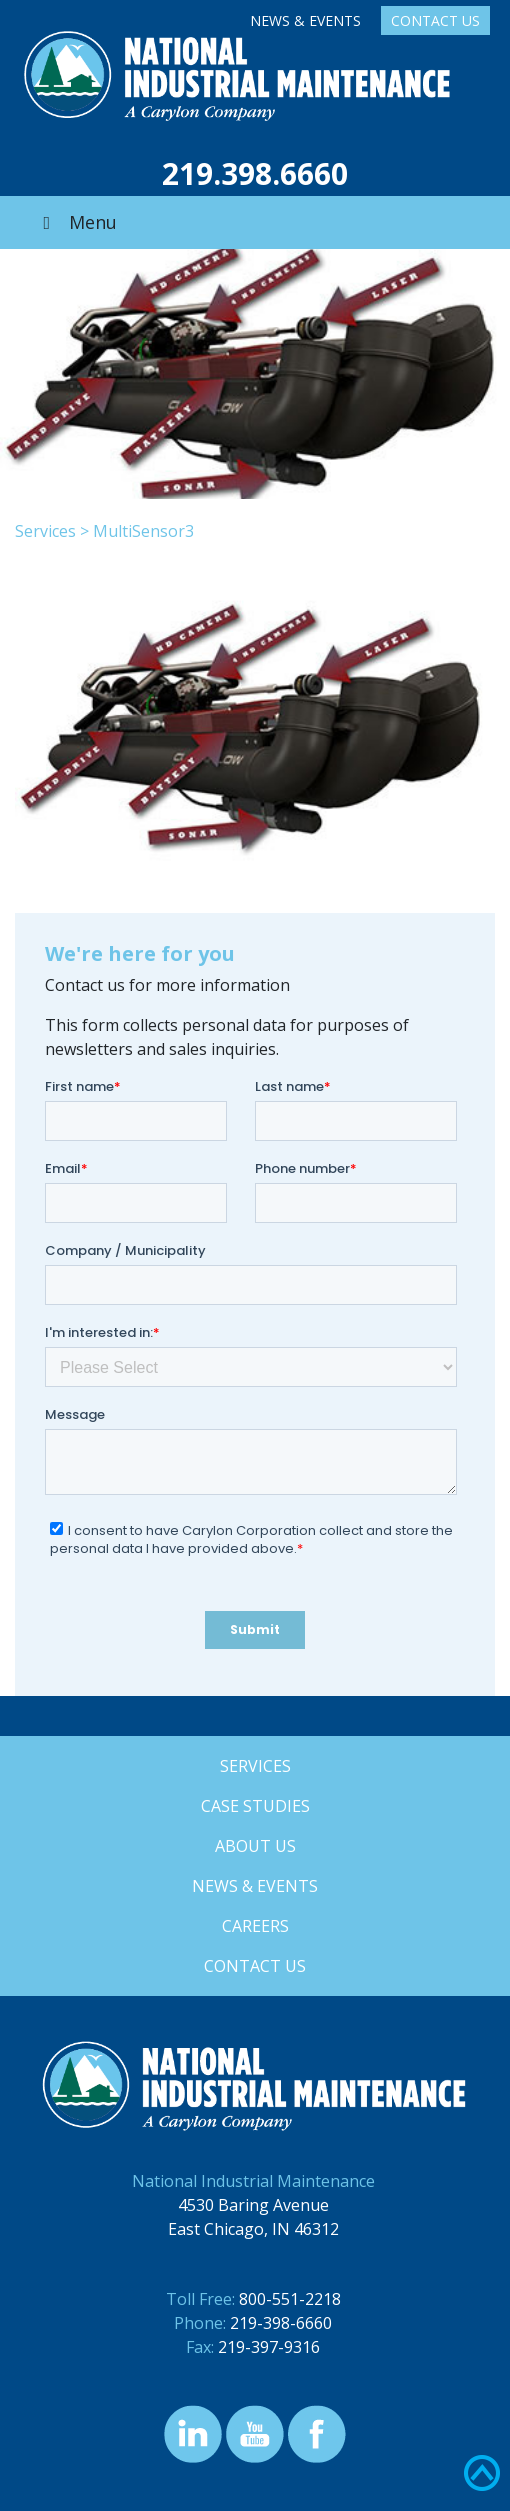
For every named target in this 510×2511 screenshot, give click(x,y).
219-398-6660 (281, 2323)
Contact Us (435, 20)
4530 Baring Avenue (253, 2205)
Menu (76, 222)
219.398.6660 (255, 173)
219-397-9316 (269, 2347)
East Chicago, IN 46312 (253, 2229)
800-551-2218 (290, 2299)
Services (45, 531)
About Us (255, 1846)
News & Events (305, 20)
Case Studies (255, 1806)
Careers (255, 1926)
